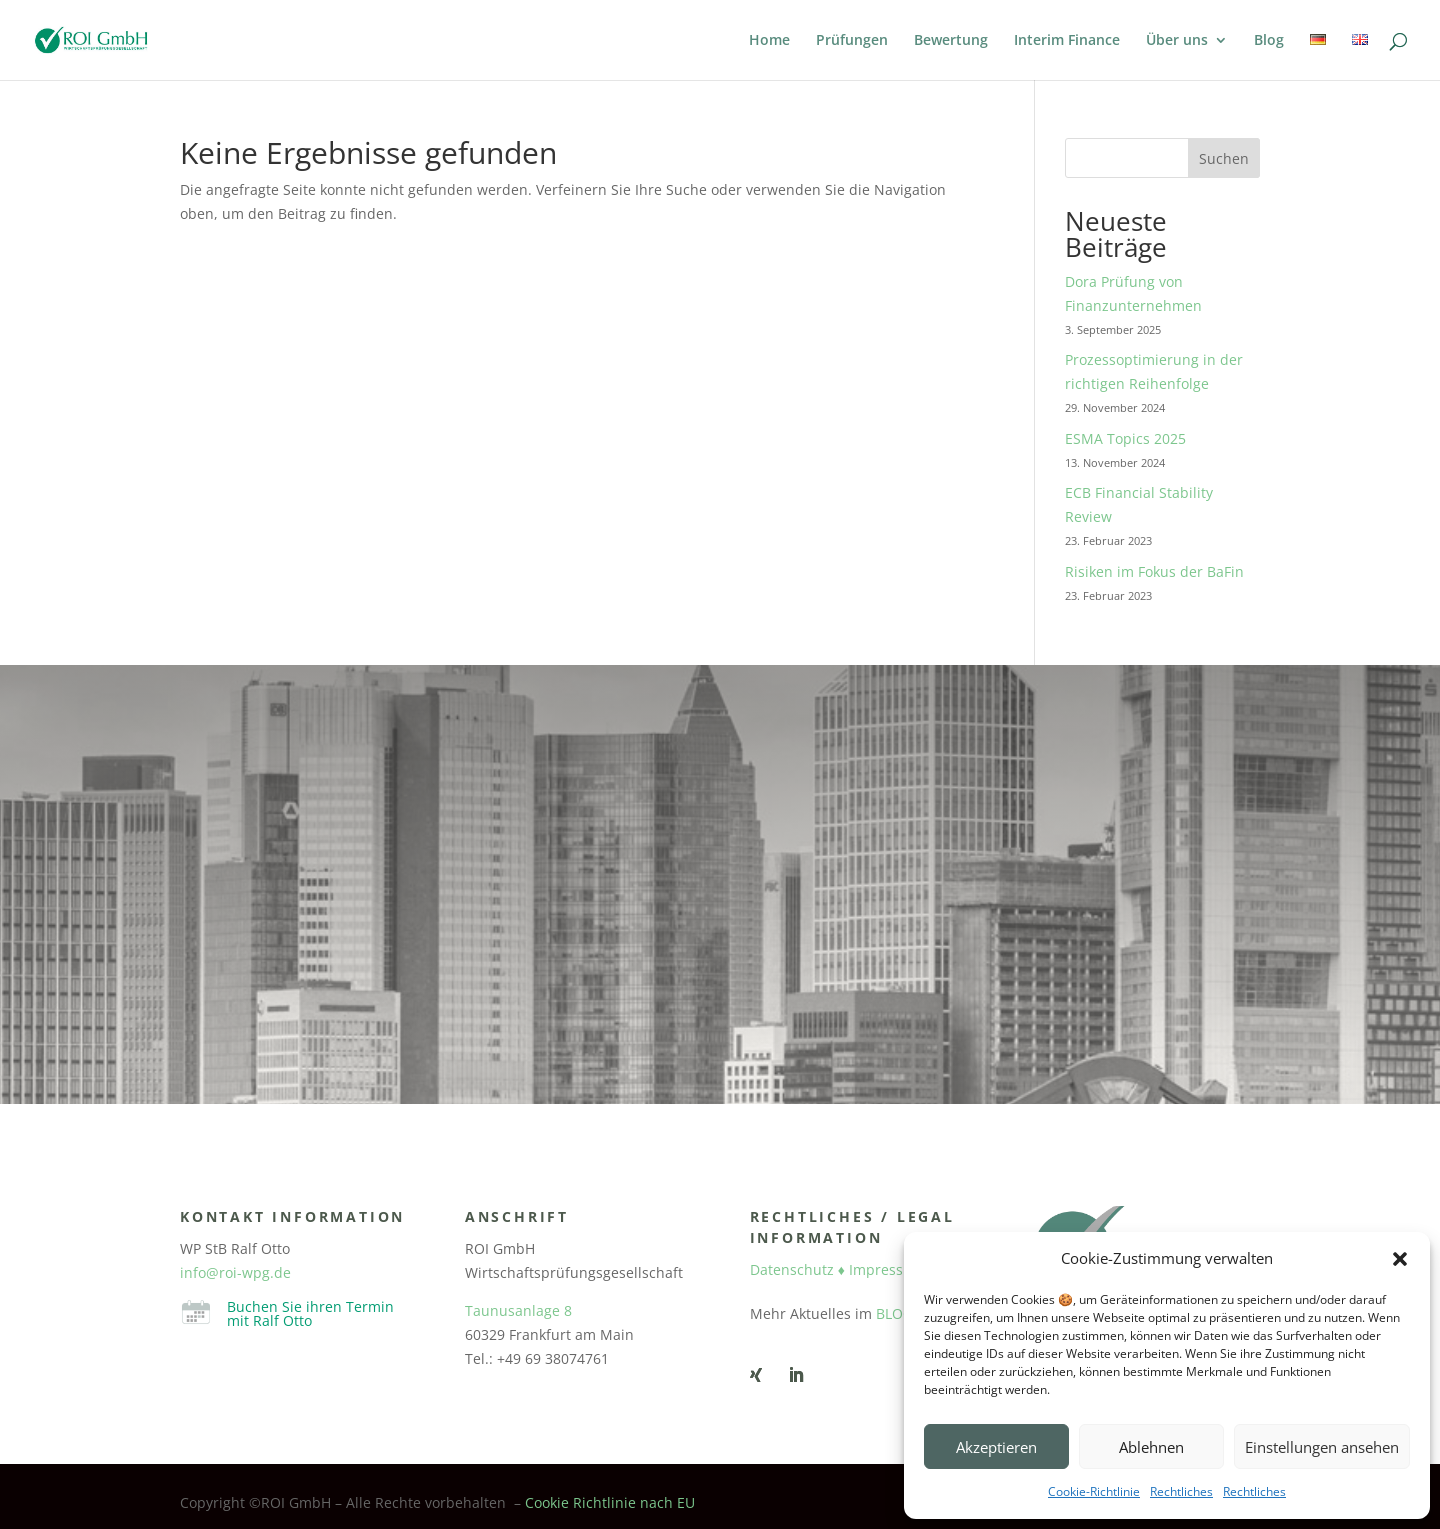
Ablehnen (1151, 1447)
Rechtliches (1181, 1491)
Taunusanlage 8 (518, 1310)
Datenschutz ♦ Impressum (837, 1269)
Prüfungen (852, 41)
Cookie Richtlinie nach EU (610, 1502)
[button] (1400, 1259)
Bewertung (951, 41)
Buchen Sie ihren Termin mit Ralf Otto (310, 1313)
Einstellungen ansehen (1322, 1447)
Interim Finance (1067, 41)
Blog (1269, 41)
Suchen (1224, 158)
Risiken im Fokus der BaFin (1154, 571)
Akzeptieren (996, 1447)
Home (769, 41)
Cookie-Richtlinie (1094, 1491)
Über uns (1177, 41)
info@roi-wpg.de (235, 1272)
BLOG (894, 1313)
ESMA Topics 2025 (1125, 438)
